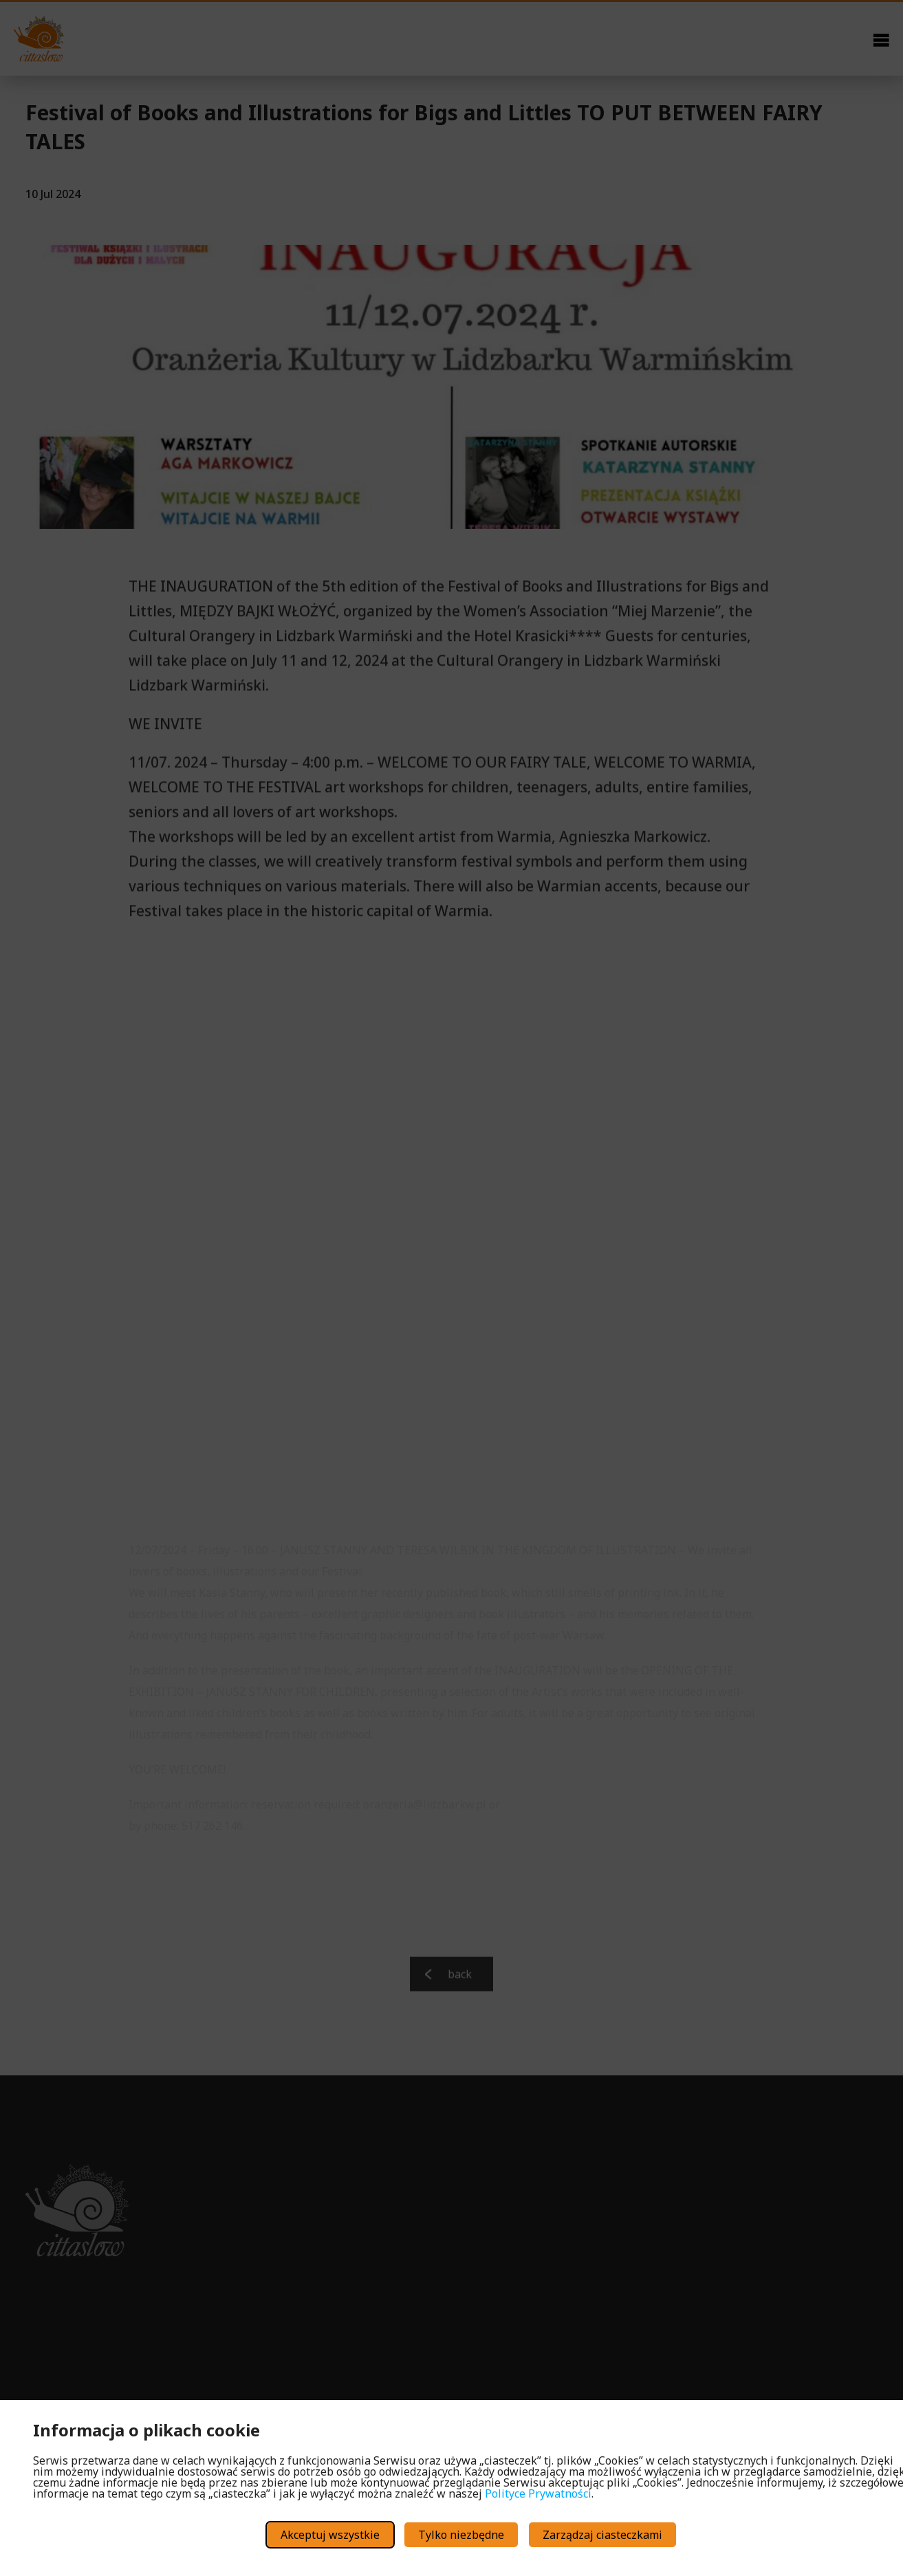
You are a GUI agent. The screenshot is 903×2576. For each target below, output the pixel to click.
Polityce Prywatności (538, 2493)
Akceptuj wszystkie (330, 2534)
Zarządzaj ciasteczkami (602, 2534)
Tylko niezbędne (461, 2534)
